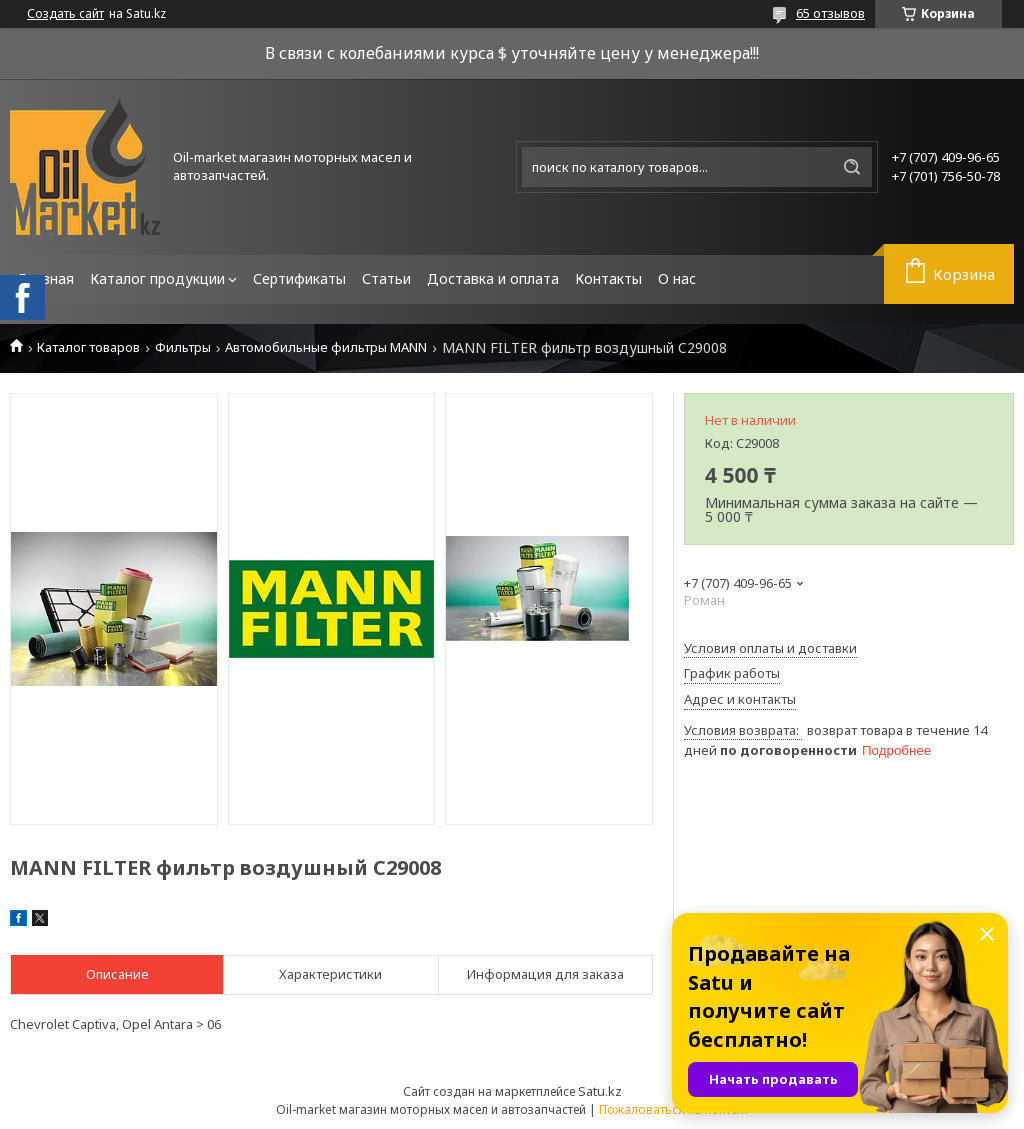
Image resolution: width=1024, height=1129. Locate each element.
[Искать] (852, 167)
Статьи (386, 278)
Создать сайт (65, 14)
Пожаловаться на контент (674, 1109)
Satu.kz (600, 1091)
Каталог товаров (88, 347)
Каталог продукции (157, 278)
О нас (677, 278)
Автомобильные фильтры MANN (326, 347)
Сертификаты (299, 278)
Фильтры (183, 347)
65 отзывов (830, 13)
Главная (46, 278)
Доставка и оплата (493, 278)
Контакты (608, 278)
